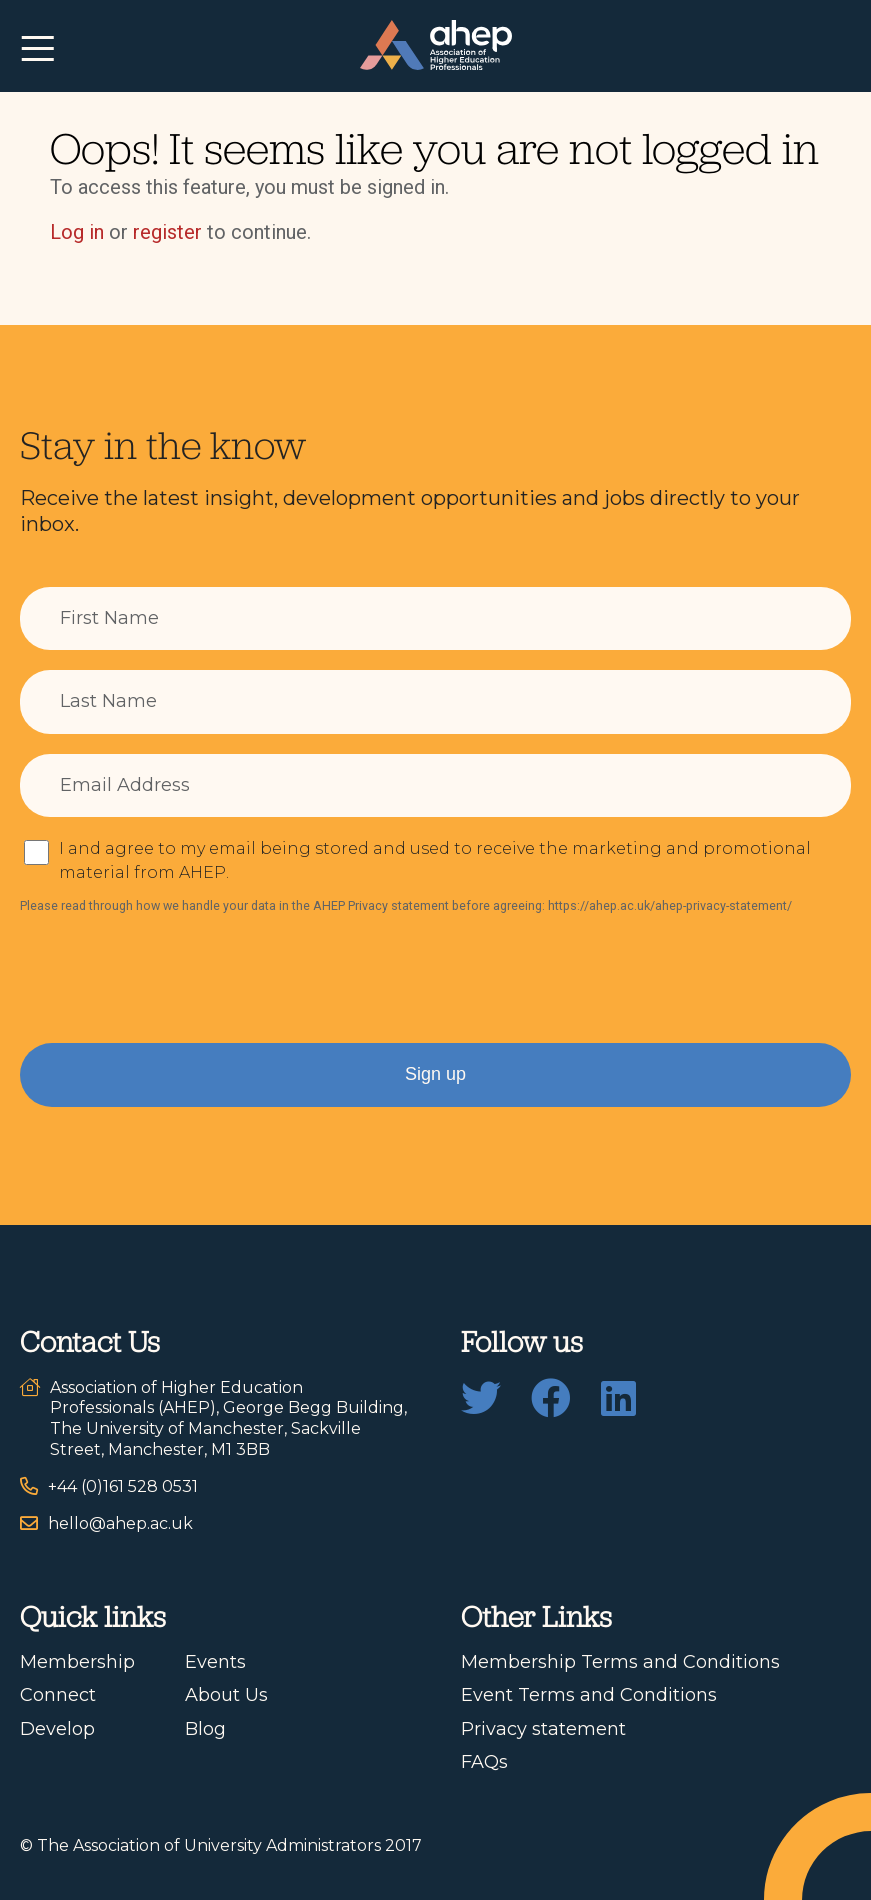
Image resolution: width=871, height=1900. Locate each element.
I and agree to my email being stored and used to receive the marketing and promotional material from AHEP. (435, 860)
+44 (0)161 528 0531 (123, 1486)
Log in (77, 232)
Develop (57, 1729)
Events (215, 1662)
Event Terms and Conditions (589, 1695)
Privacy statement (543, 1729)
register (167, 232)
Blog (205, 1729)
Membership (77, 1662)
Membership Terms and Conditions (620, 1662)
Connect (58, 1695)
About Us (226, 1695)
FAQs (484, 1762)
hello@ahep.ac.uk (120, 1523)
